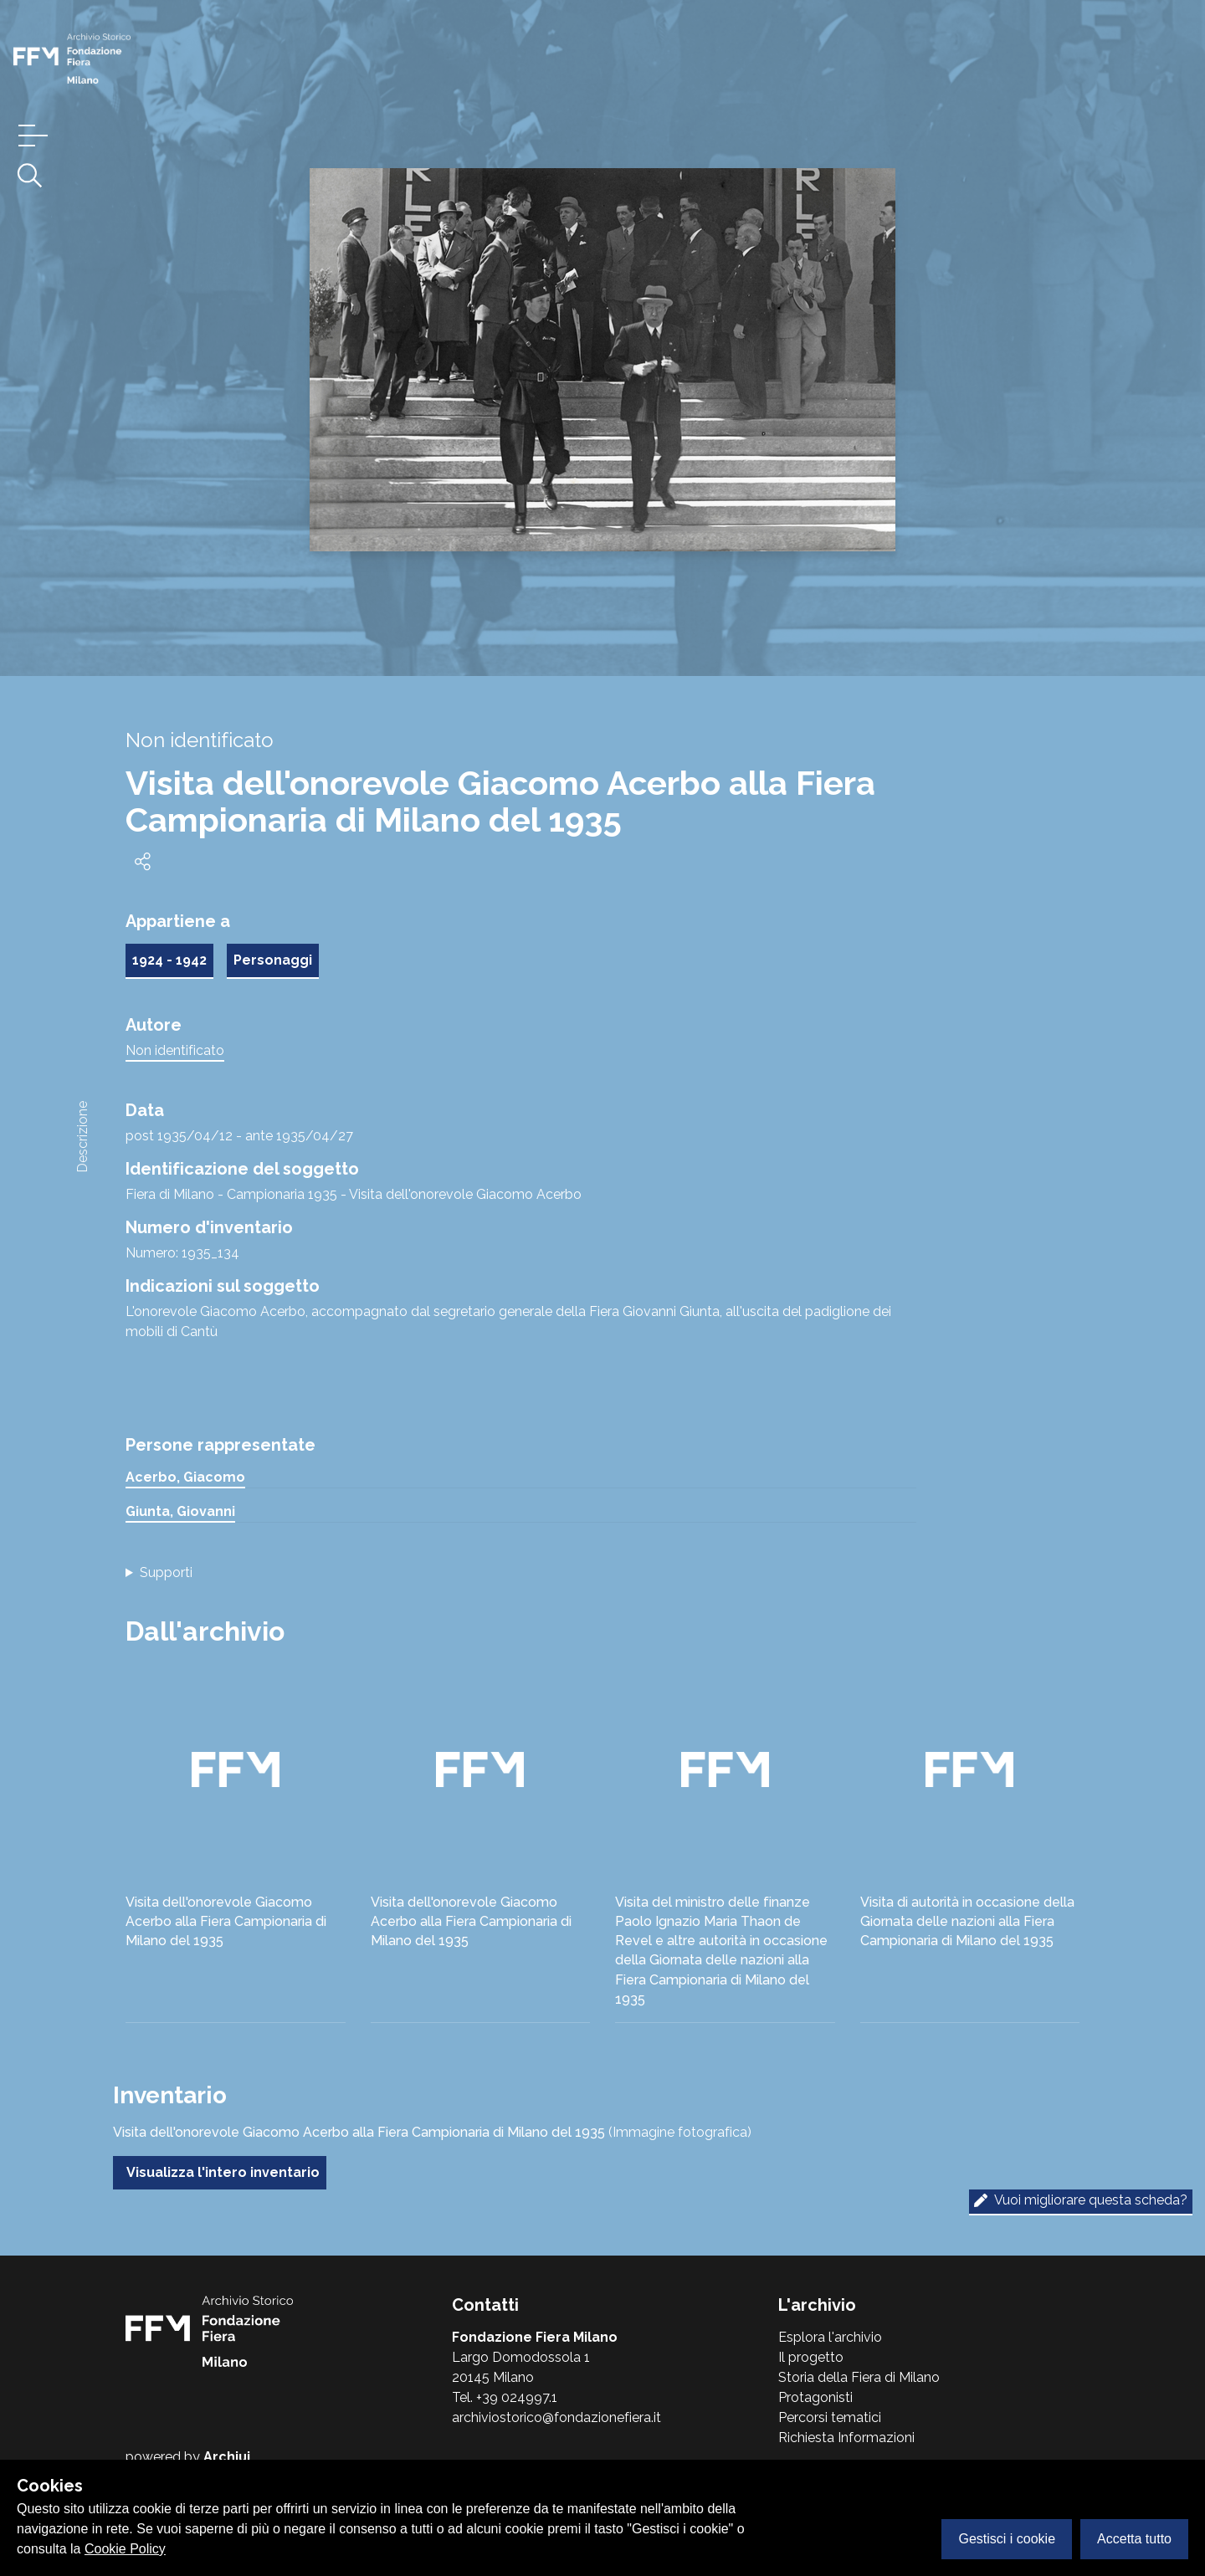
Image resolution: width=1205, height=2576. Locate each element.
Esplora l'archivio (830, 2337)
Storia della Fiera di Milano (859, 2377)
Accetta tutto (1134, 2539)
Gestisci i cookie (1006, 2539)
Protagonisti (815, 2397)
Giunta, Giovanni (180, 1511)
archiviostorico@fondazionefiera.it (556, 2417)
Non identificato (175, 1050)
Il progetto (811, 2357)
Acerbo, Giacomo (185, 1477)
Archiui (226, 2457)
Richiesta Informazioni (846, 2437)
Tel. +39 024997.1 (504, 2397)
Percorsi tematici (829, 2417)
